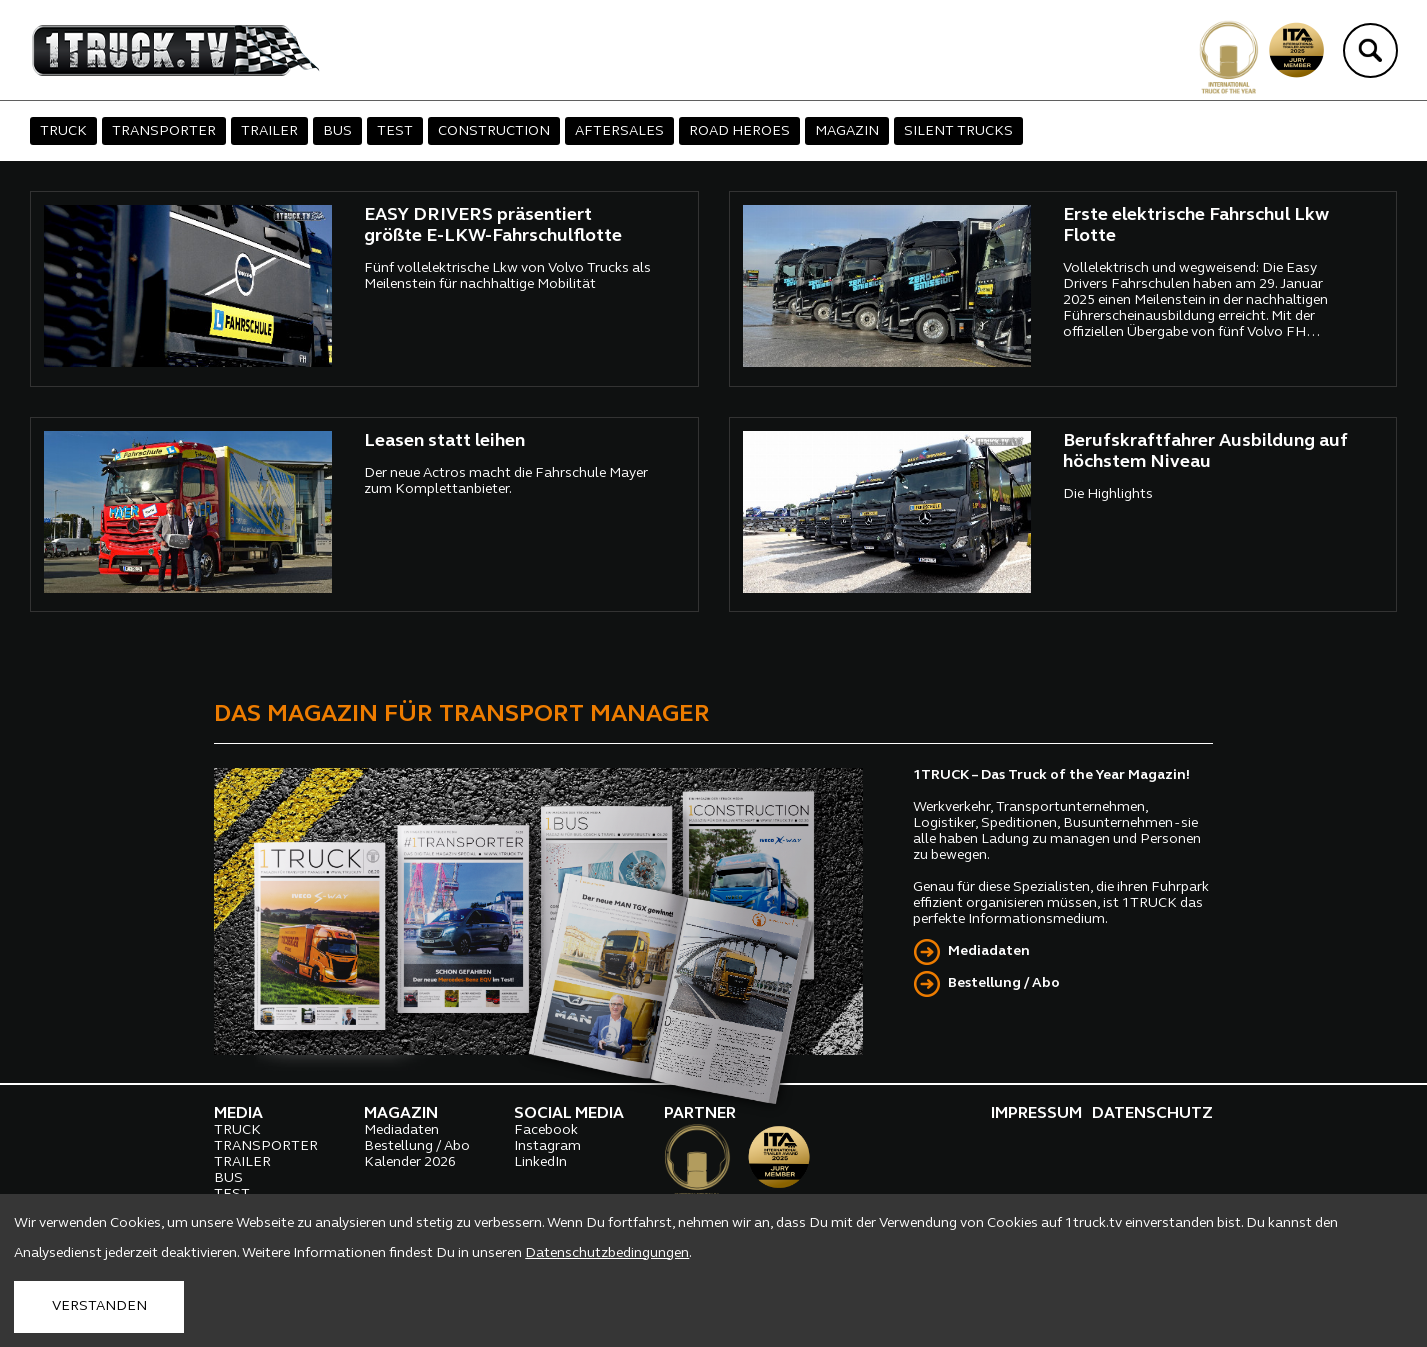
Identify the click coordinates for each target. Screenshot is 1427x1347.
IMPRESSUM (1036, 1114)
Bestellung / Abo (1004, 983)
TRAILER (269, 131)
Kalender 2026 (410, 1162)
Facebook (546, 1130)
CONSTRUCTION (494, 131)
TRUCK (63, 131)
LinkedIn (540, 1162)
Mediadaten (989, 951)
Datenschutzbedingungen (607, 1253)
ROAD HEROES (739, 131)
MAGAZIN (847, 131)
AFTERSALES (619, 131)
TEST (395, 131)
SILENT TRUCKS (958, 131)
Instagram (547, 1146)
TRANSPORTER (164, 131)
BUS (337, 131)
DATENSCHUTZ (1152, 1114)
